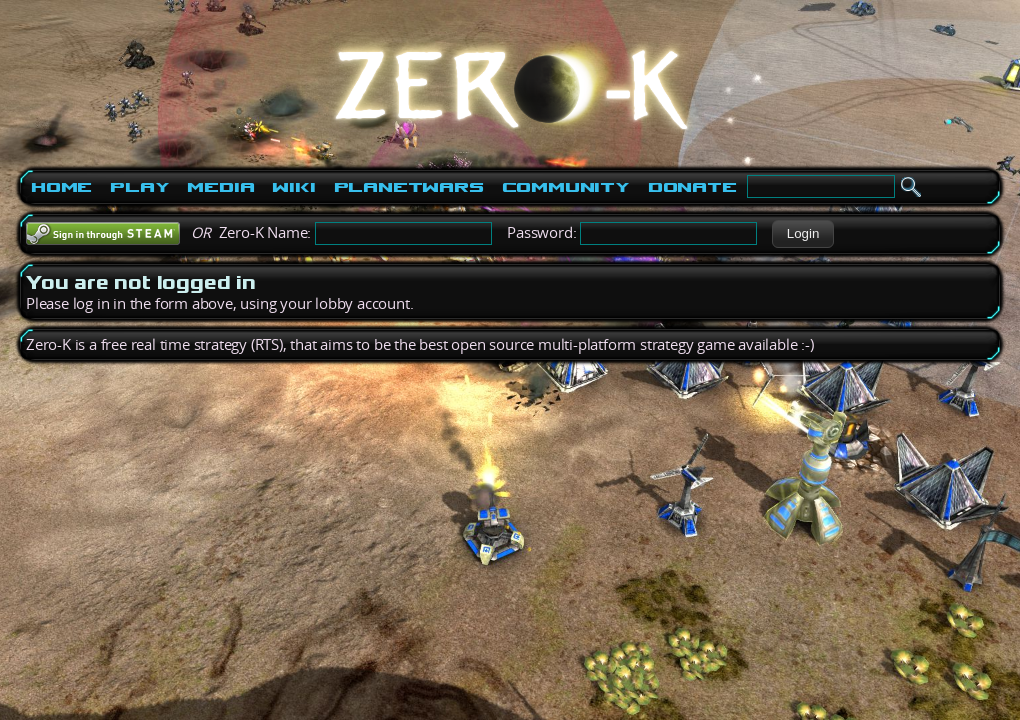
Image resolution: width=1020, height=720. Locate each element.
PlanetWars (409, 187)
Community (566, 187)
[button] (802, 234)
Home (61, 187)
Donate (692, 187)
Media (220, 187)
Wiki (293, 187)
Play (139, 187)
